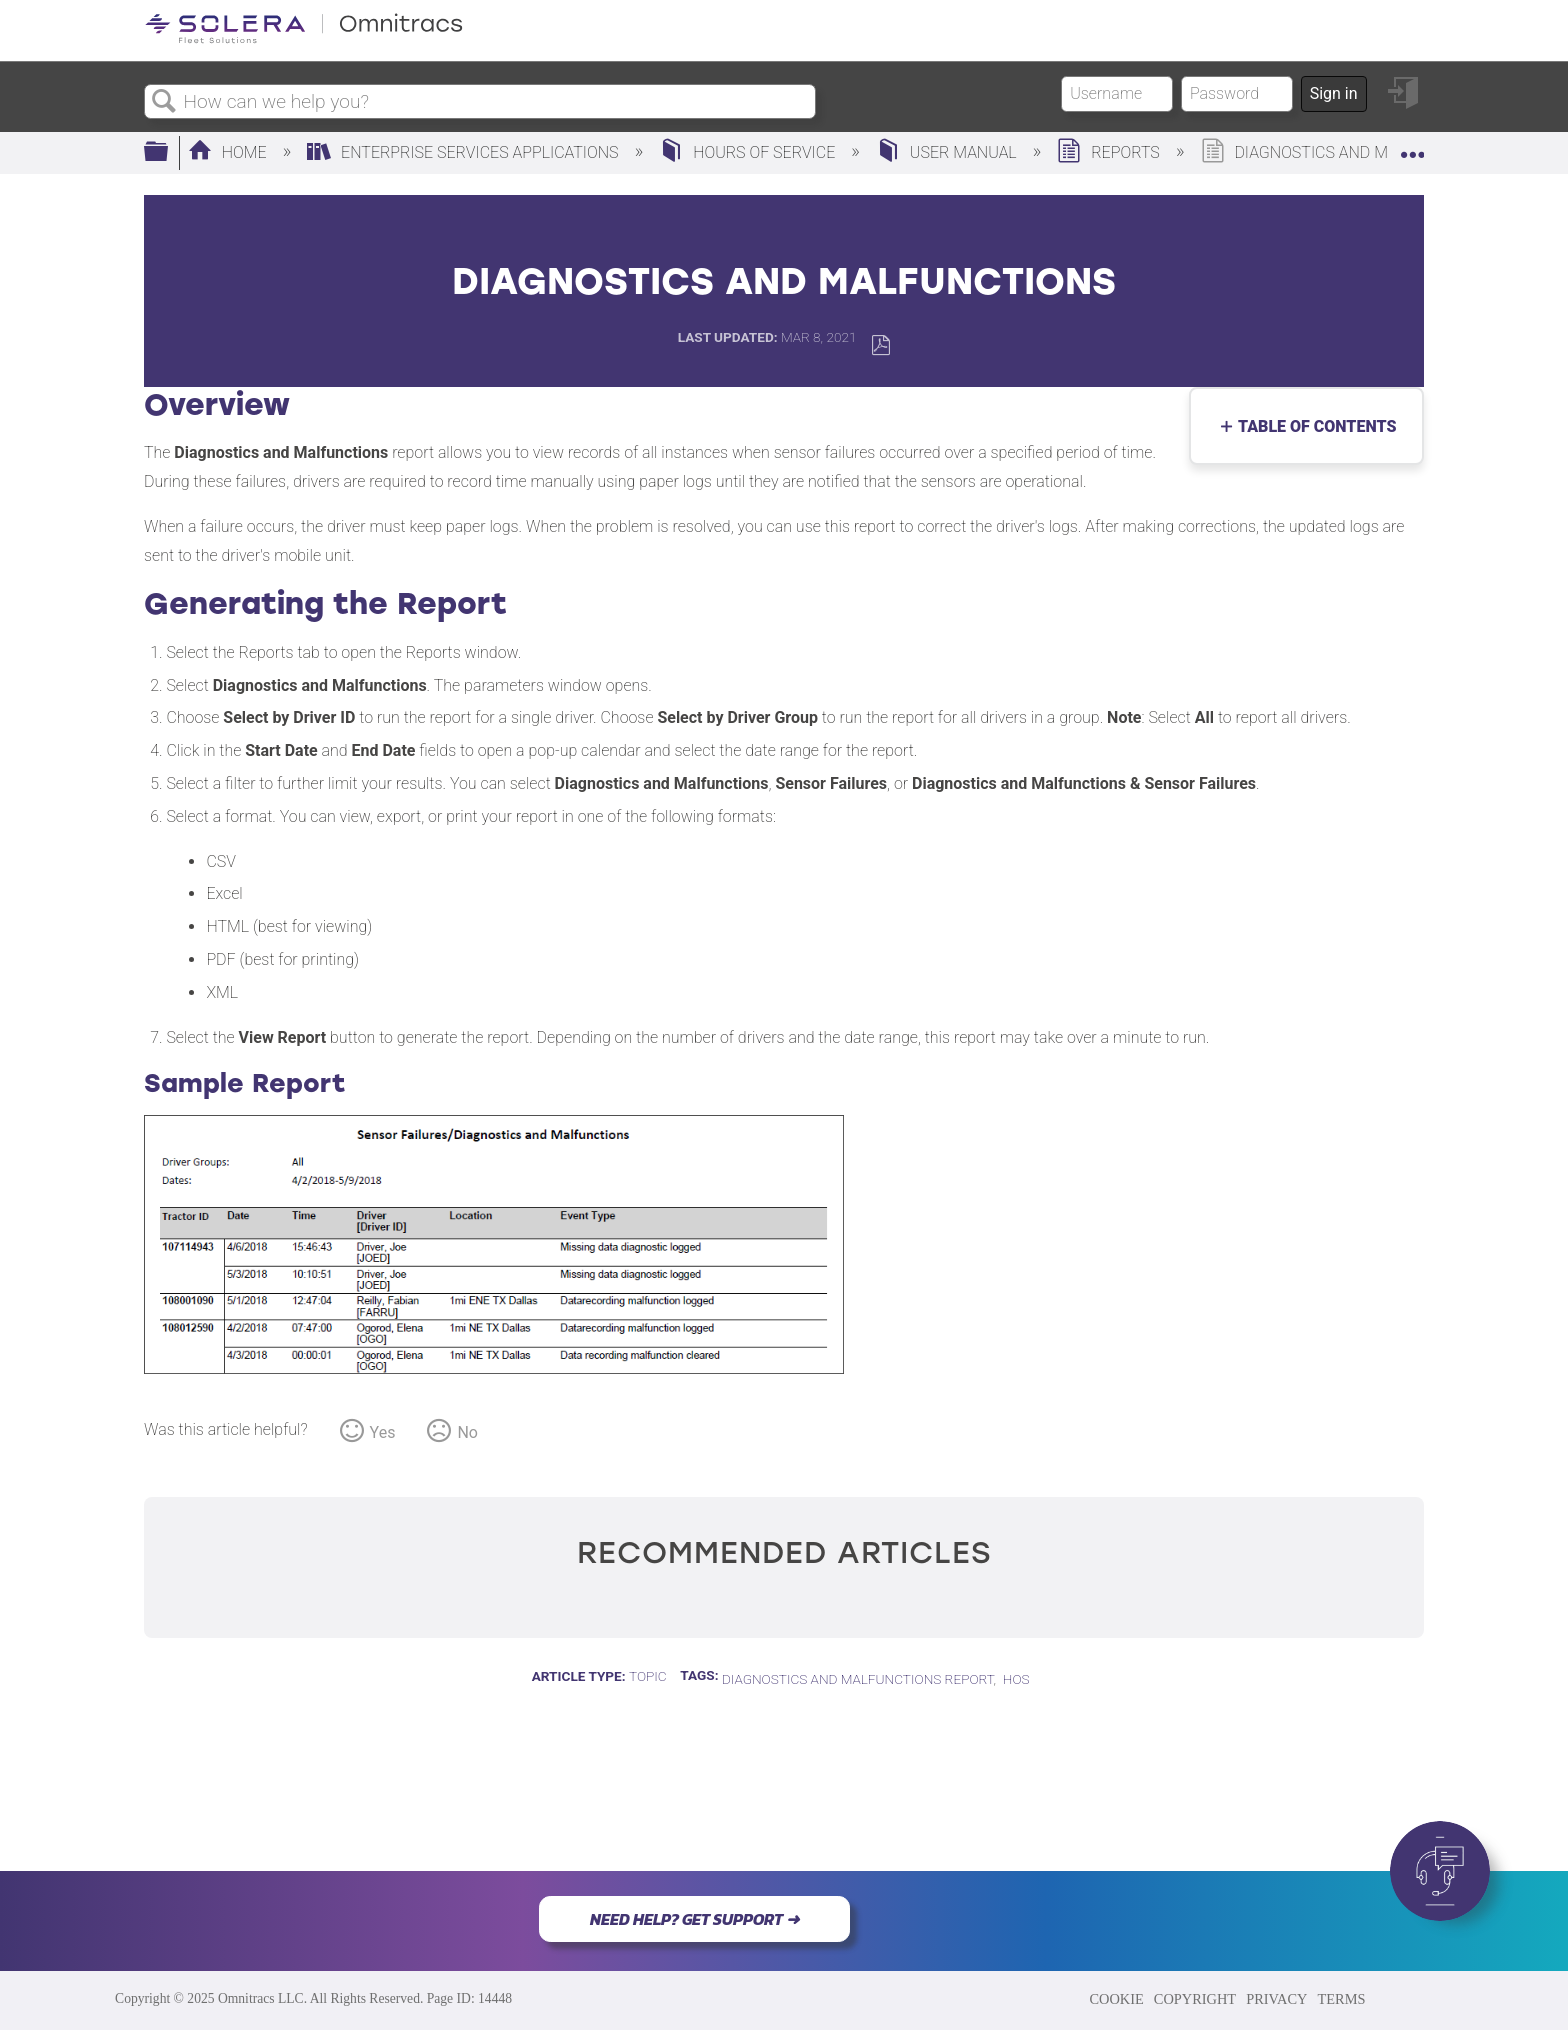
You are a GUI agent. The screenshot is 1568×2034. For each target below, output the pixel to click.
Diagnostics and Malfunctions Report (858, 1679)
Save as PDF (880, 345)
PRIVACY (1276, 1999)
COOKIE (1116, 1999)
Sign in (1334, 93)
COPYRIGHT (1195, 1999)
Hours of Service (749, 152)
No (467, 1432)
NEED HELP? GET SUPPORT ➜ (694, 1919)
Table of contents (1312, 426)
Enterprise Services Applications (464, 152)
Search (164, 102)
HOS (1016, 1679)
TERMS (1341, 1999)
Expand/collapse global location (1412, 147)
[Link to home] (304, 39)
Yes (383, 1432)
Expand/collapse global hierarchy (169, 153)
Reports (1110, 152)
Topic (648, 1676)
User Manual (948, 152)
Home (229, 152)
